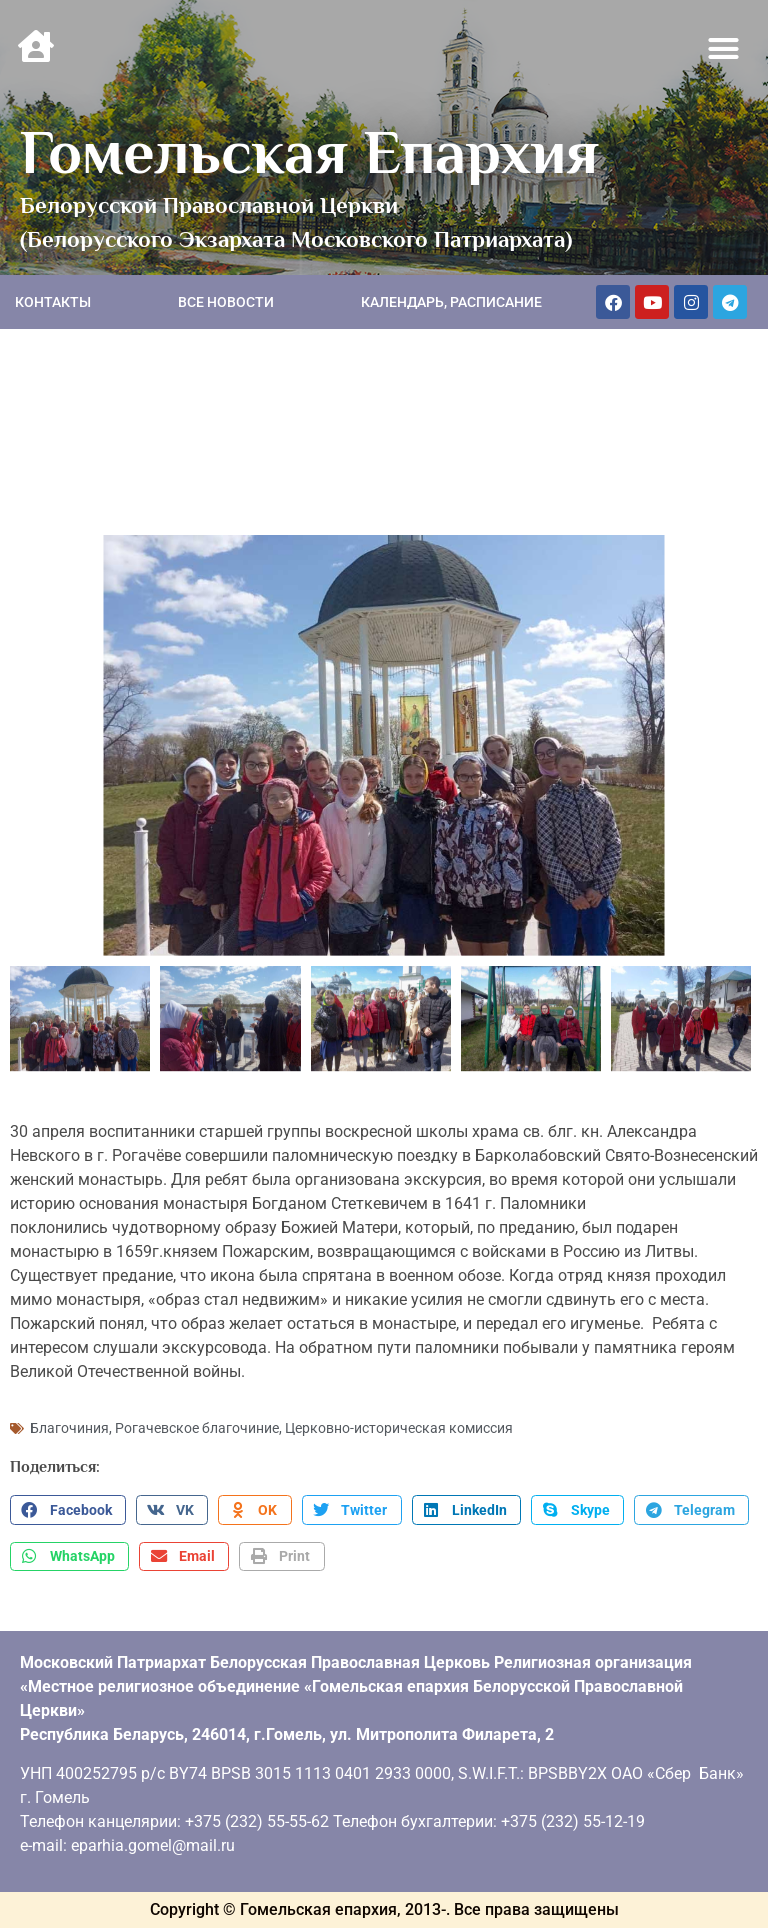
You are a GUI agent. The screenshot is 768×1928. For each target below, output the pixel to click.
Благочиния (69, 1428)
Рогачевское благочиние (197, 1428)
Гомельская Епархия (309, 152)
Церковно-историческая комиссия (399, 1428)
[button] (724, 49)
